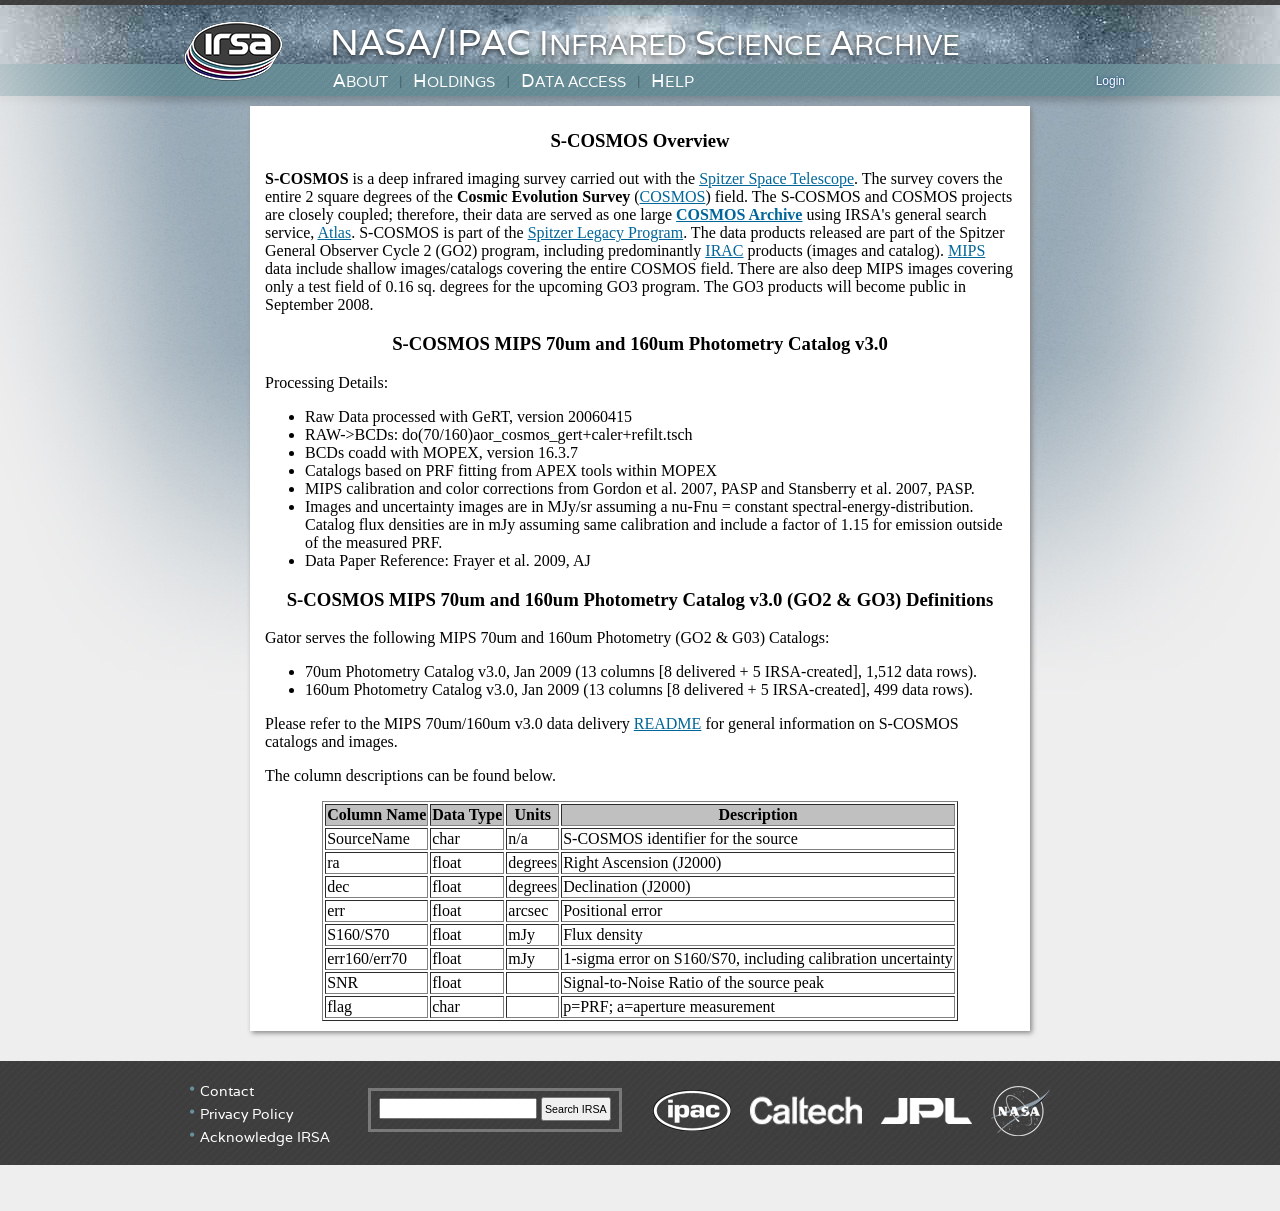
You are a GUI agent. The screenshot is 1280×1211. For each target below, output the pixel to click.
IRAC (724, 250)
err (336, 910)
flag (339, 1006)
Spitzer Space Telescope (776, 178)
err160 (348, 958)
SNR (342, 982)
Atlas (334, 232)
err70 (390, 958)
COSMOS (673, 196)
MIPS (966, 250)
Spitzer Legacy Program (606, 232)
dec (338, 886)
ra (333, 862)
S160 (343, 934)
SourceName (368, 838)
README (668, 723)
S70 (376, 934)
